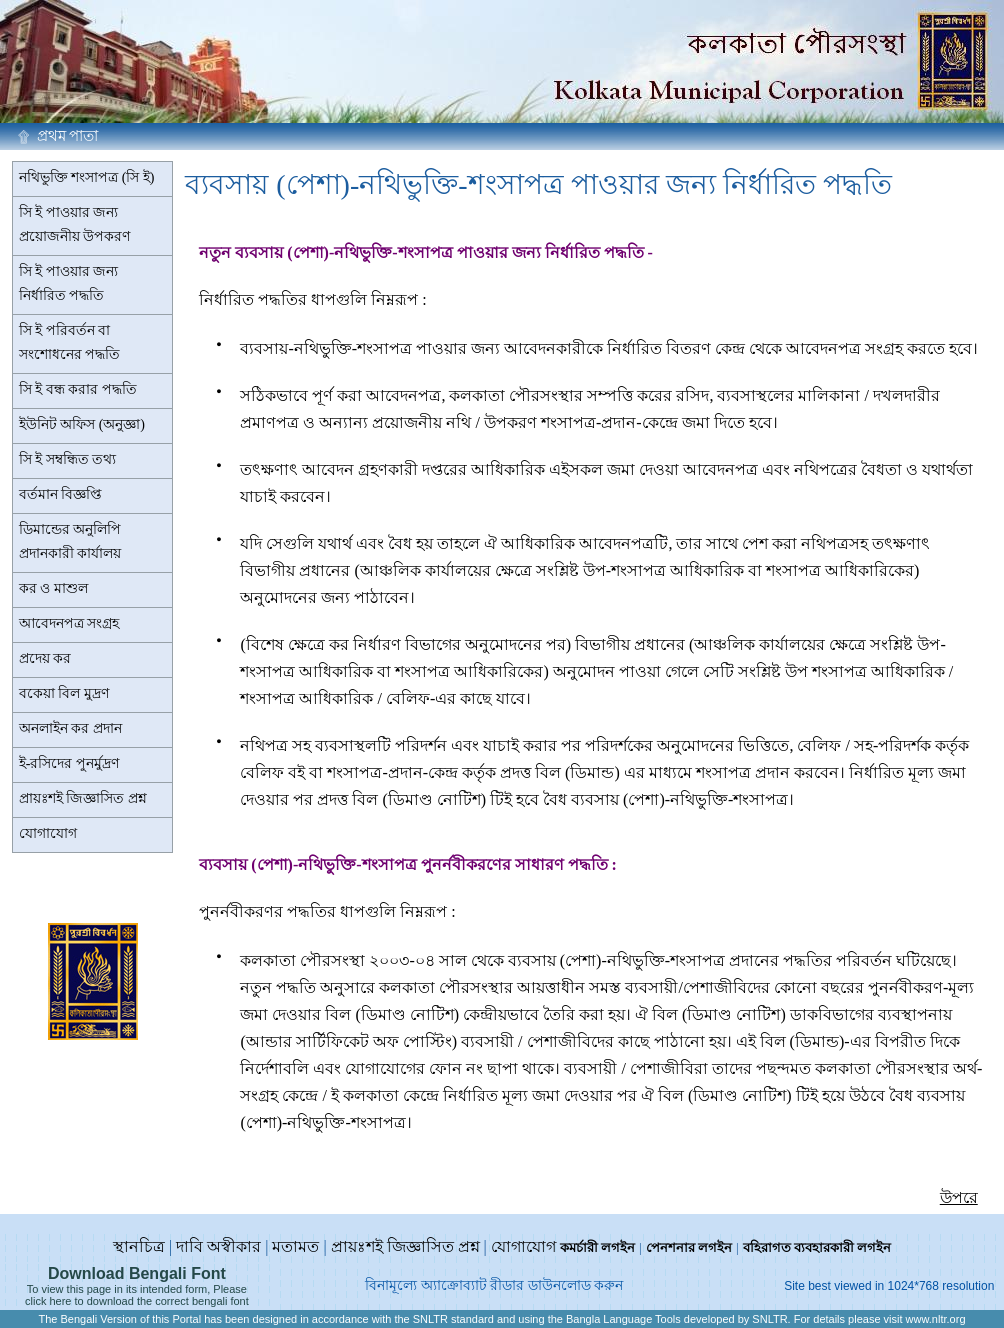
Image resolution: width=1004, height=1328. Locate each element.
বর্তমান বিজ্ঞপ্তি (61, 494)
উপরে (959, 1197)
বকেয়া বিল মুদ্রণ (64, 693)
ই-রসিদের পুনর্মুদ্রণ (69, 763)
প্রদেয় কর (45, 658)
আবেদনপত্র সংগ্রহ (69, 623)
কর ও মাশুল (53, 588)
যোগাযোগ (48, 833)
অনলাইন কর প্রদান (70, 728)
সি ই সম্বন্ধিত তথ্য (68, 459)
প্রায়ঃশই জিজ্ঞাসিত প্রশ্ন (83, 798)
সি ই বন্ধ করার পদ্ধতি (78, 389)
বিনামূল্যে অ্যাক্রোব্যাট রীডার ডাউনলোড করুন (494, 1285)
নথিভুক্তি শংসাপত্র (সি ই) (87, 177)
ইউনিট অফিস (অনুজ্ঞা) (82, 424)
